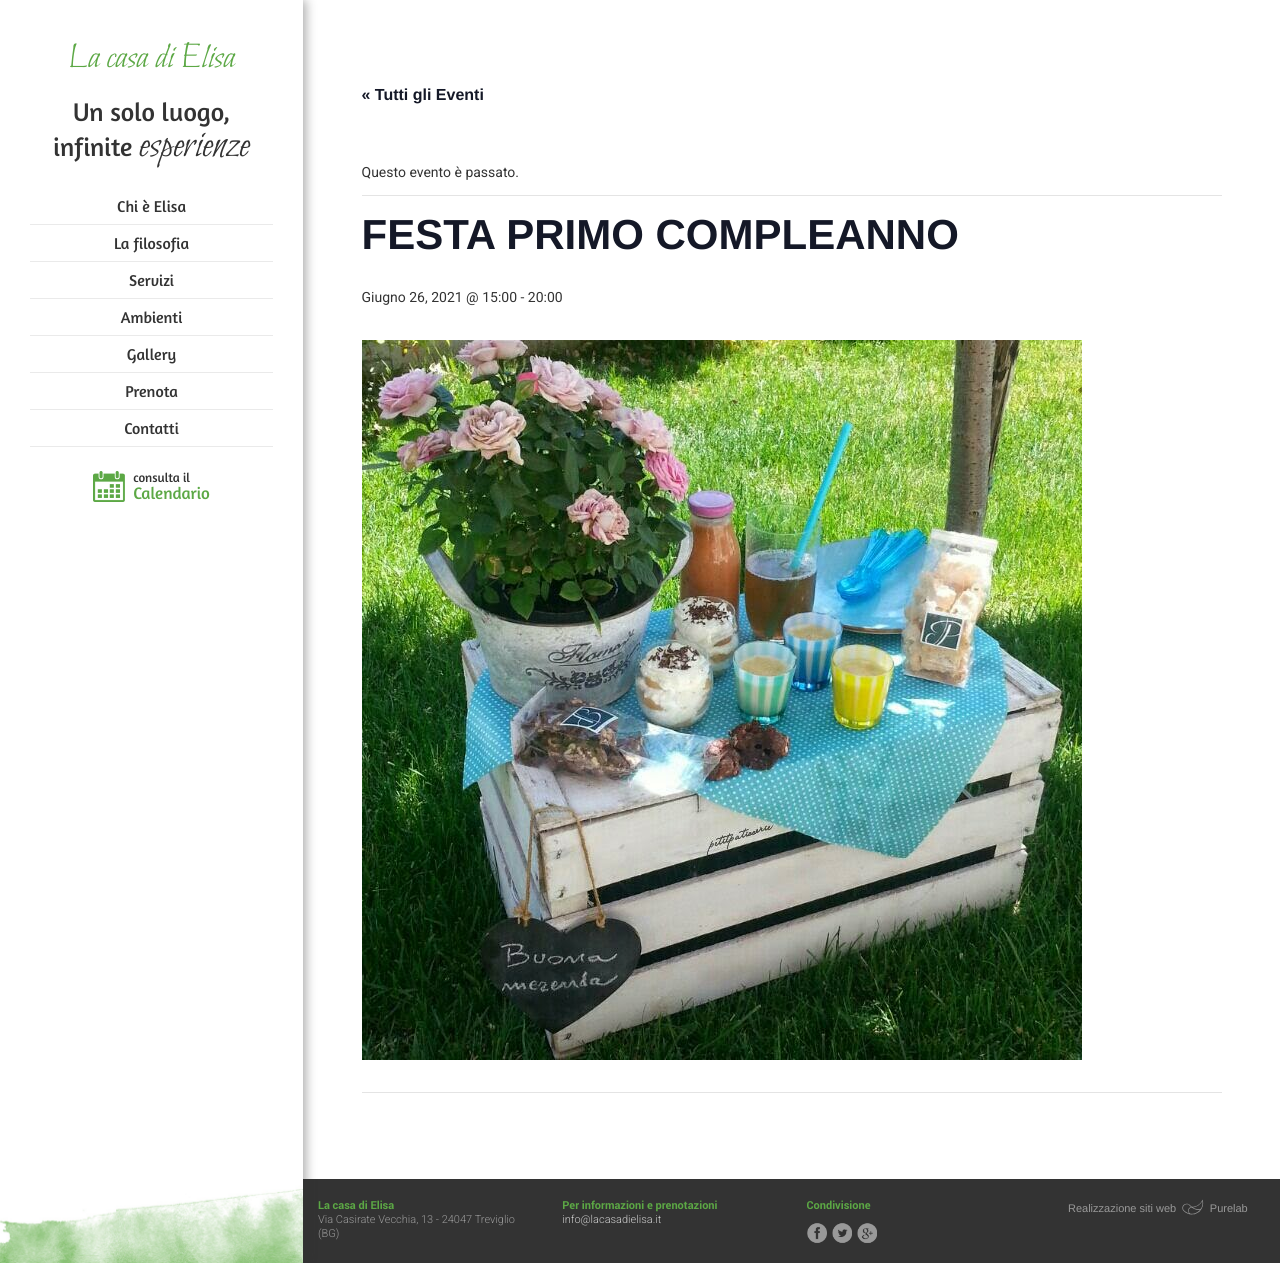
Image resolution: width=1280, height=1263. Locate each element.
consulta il (171, 487)
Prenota (151, 391)
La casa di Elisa (151, 59)
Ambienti (151, 317)
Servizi (151, 280)
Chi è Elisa (151, 206)
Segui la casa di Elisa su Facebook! (817, 1233)
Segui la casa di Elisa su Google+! (867, 1233)
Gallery (151, 354)
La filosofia (151, 243)
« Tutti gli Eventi (423, 95)
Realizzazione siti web (1122, 1209)
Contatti (151, 428)
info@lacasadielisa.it (611, 1219)
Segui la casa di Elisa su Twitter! (842, 1233)
